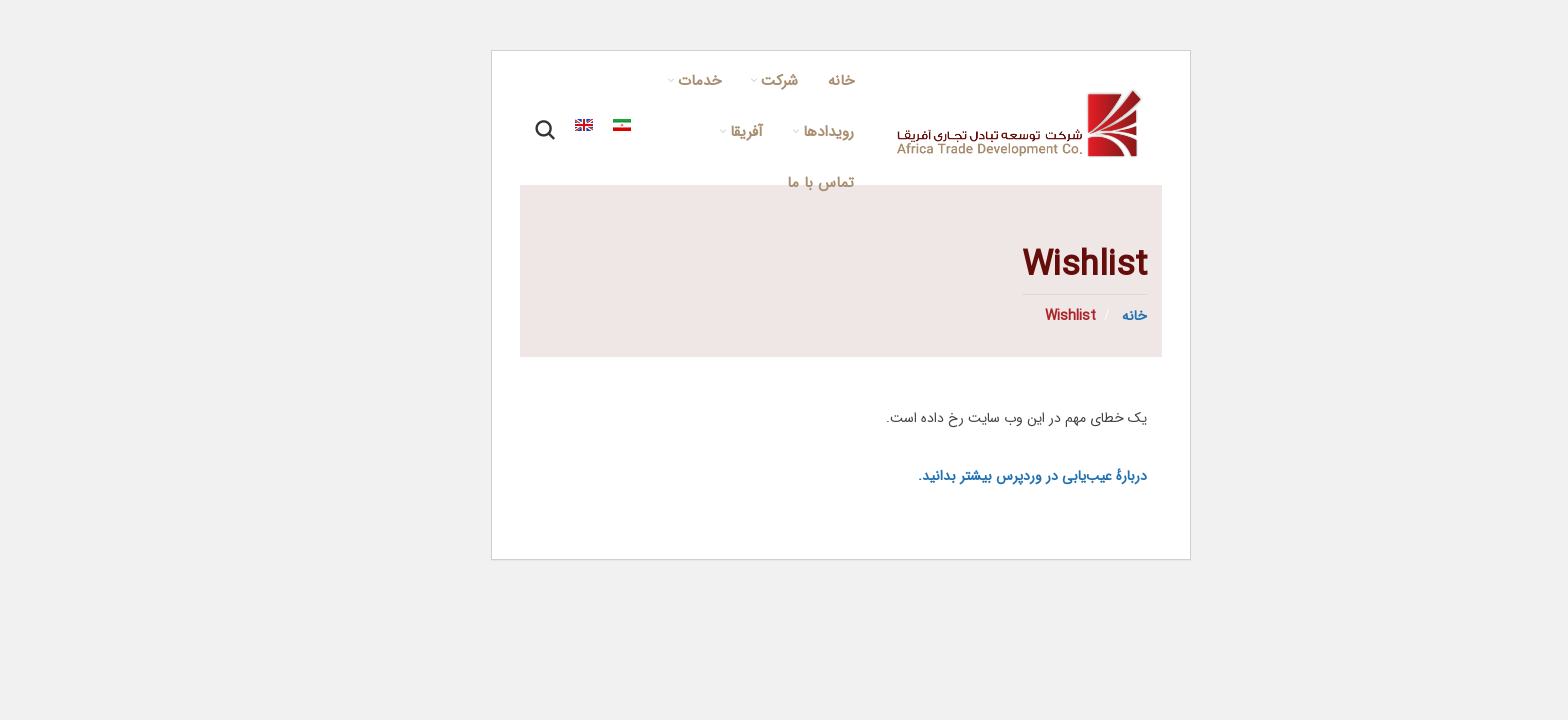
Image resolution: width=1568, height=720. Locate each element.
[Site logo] (965, 124)
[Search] (488, 130)
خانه (1075, 316)
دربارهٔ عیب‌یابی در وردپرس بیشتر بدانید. (975, 476)
